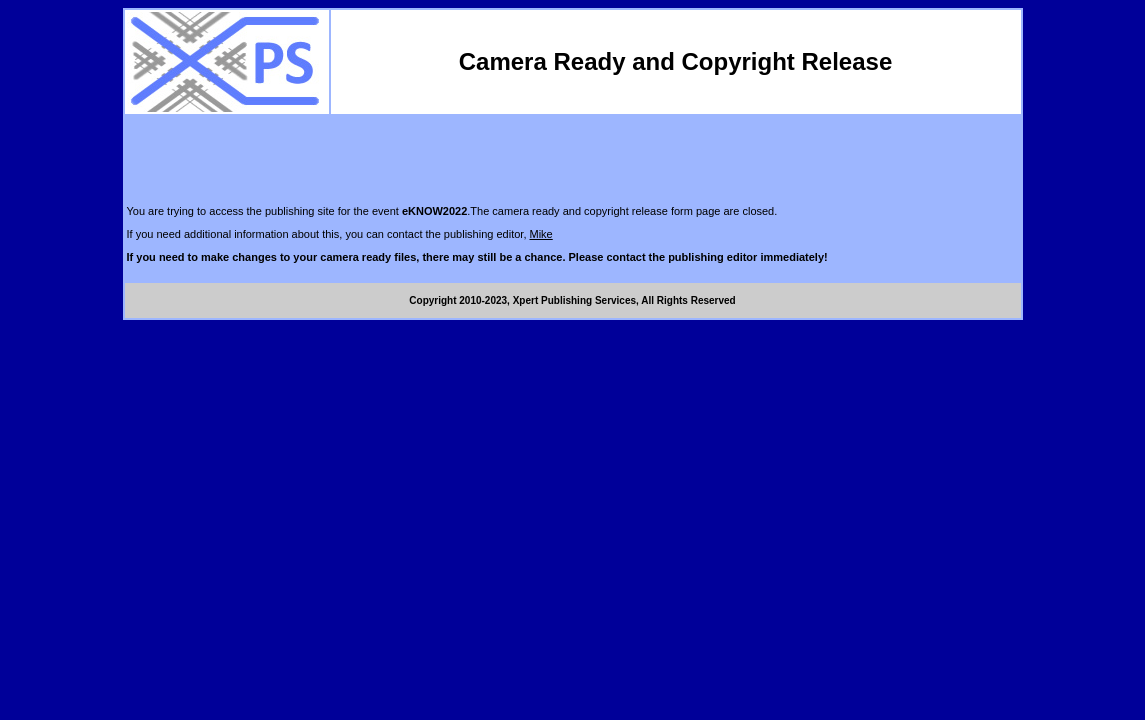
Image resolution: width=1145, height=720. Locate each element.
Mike (541, 234)
